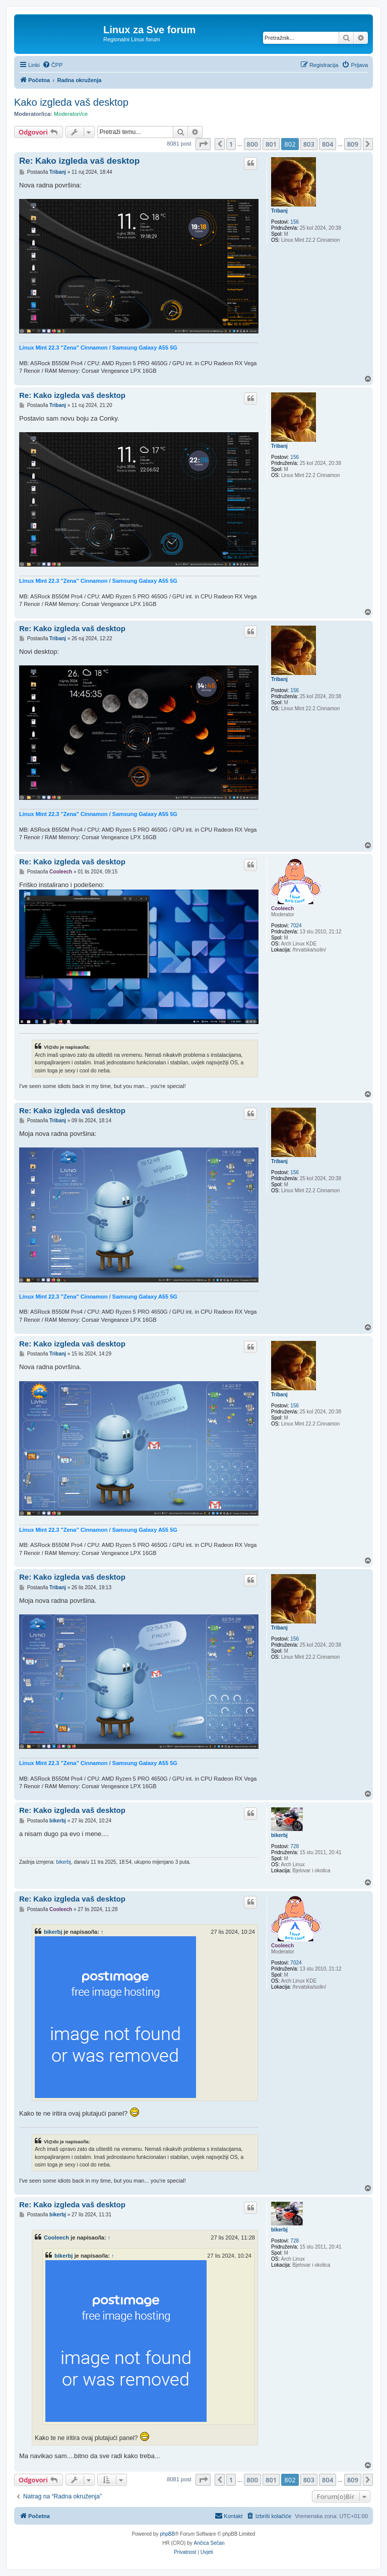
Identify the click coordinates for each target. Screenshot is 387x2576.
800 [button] (252, 144)
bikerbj (279, 1835)
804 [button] (327, 144)
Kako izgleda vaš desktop (71, 102)
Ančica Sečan (209, 2543)
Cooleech (282, 908)
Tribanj (279, 211)
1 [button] (231, 144)
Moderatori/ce (71, 114)
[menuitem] (52, 65)
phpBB (167, 2534)
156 (294, 222)
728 (294, 1846)
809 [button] (352, 144)
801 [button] (271, 144)
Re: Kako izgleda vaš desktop (79, 161)
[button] (203, 144)
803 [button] (308, 144)
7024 (295, 925)
